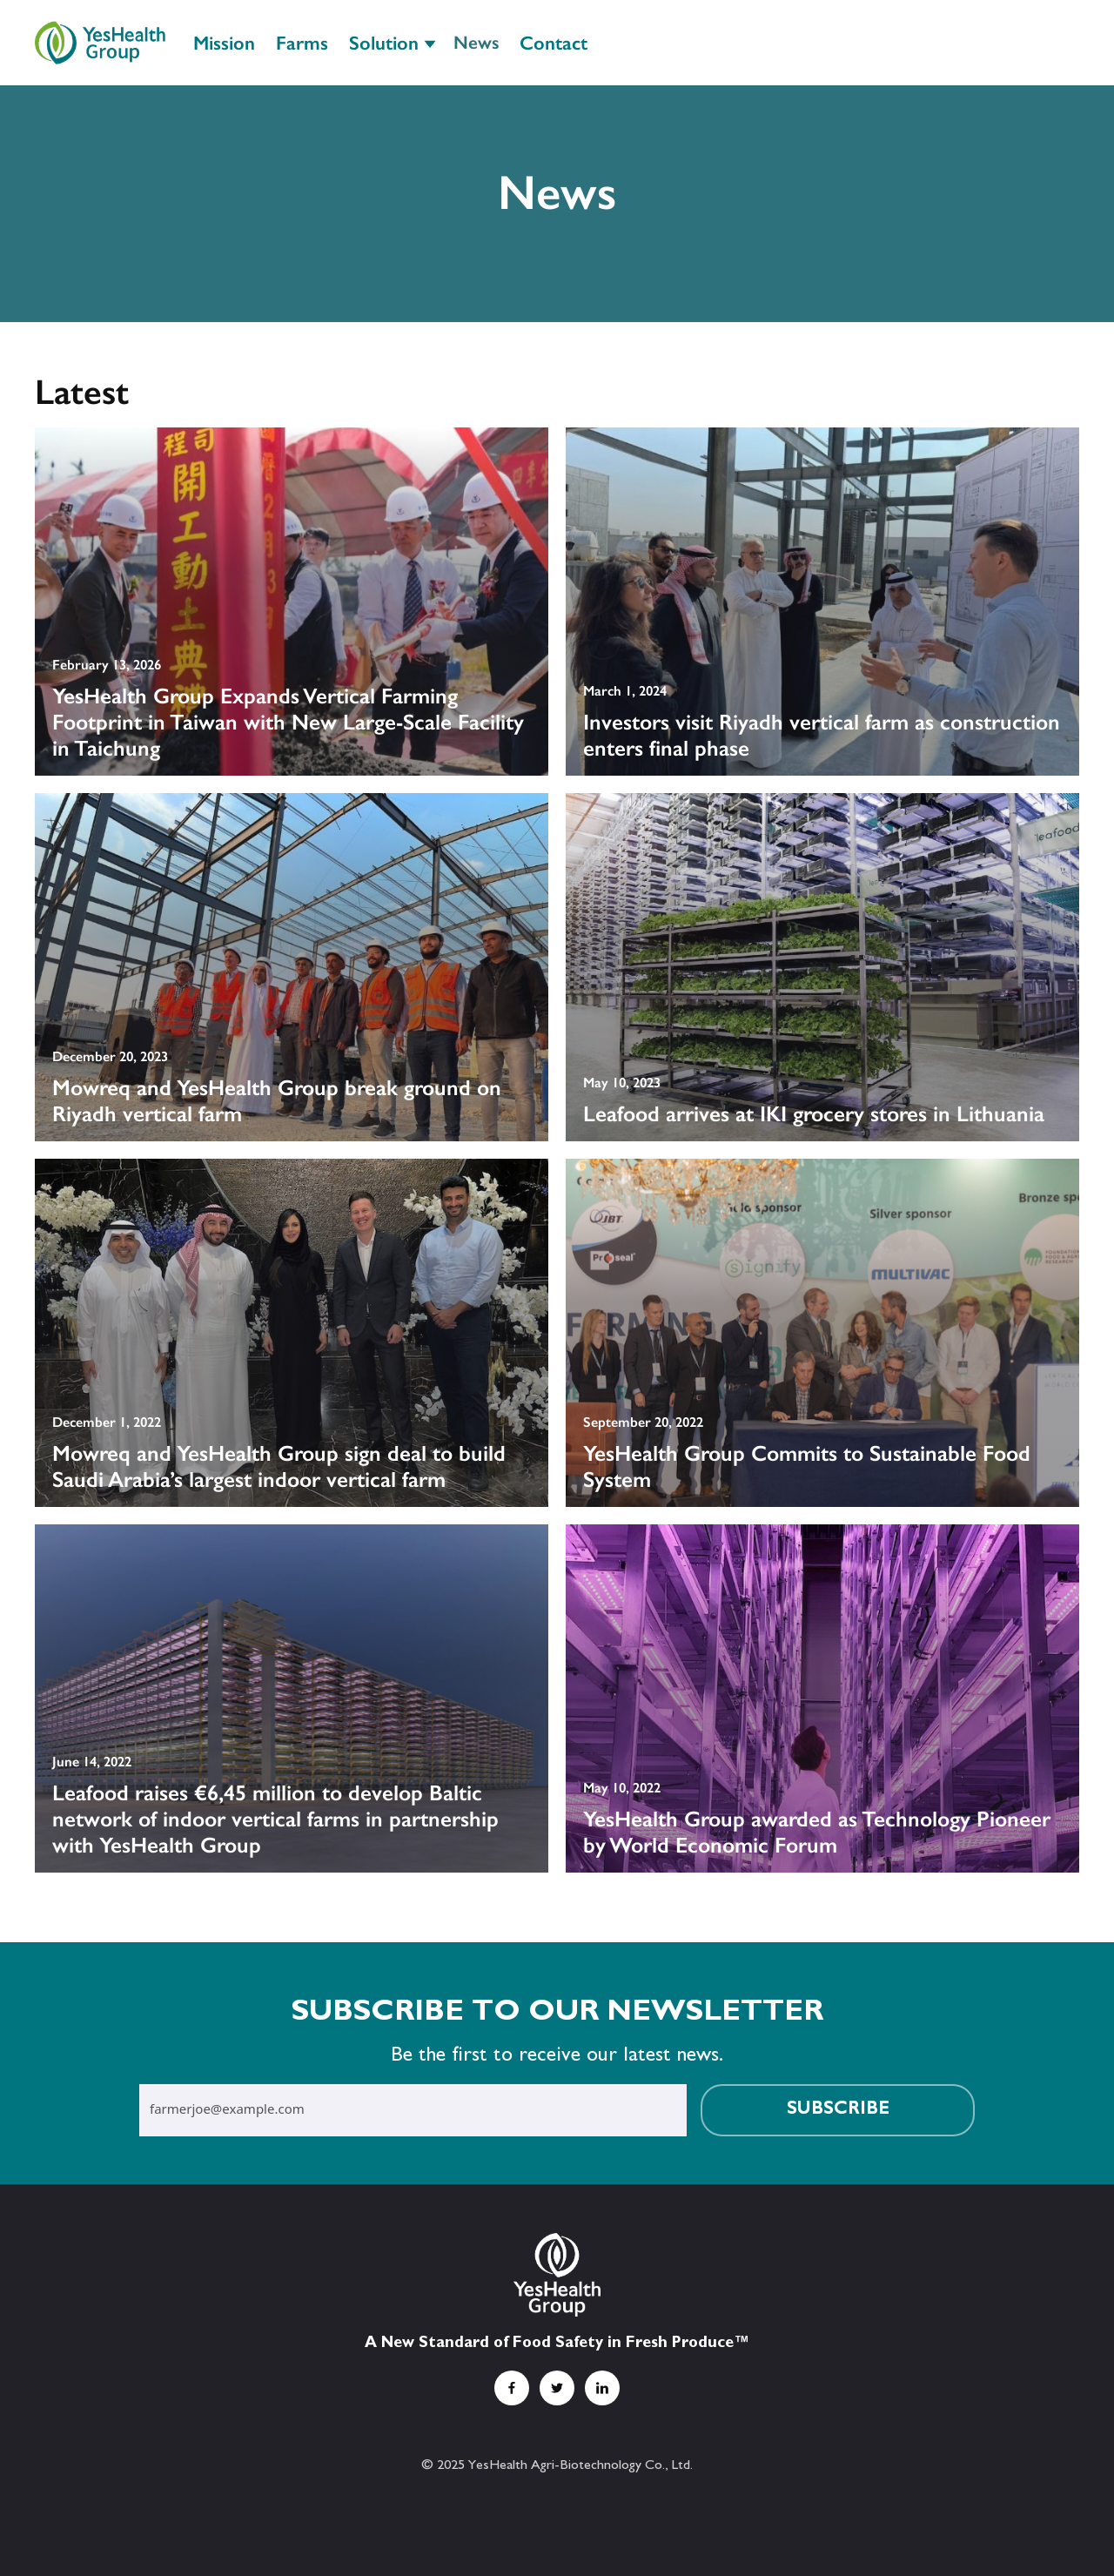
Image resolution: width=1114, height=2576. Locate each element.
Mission (224, 43)
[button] (391, 42)
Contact (553, 43)
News (476, 42)
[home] (100, 42)
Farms (302, 43)
